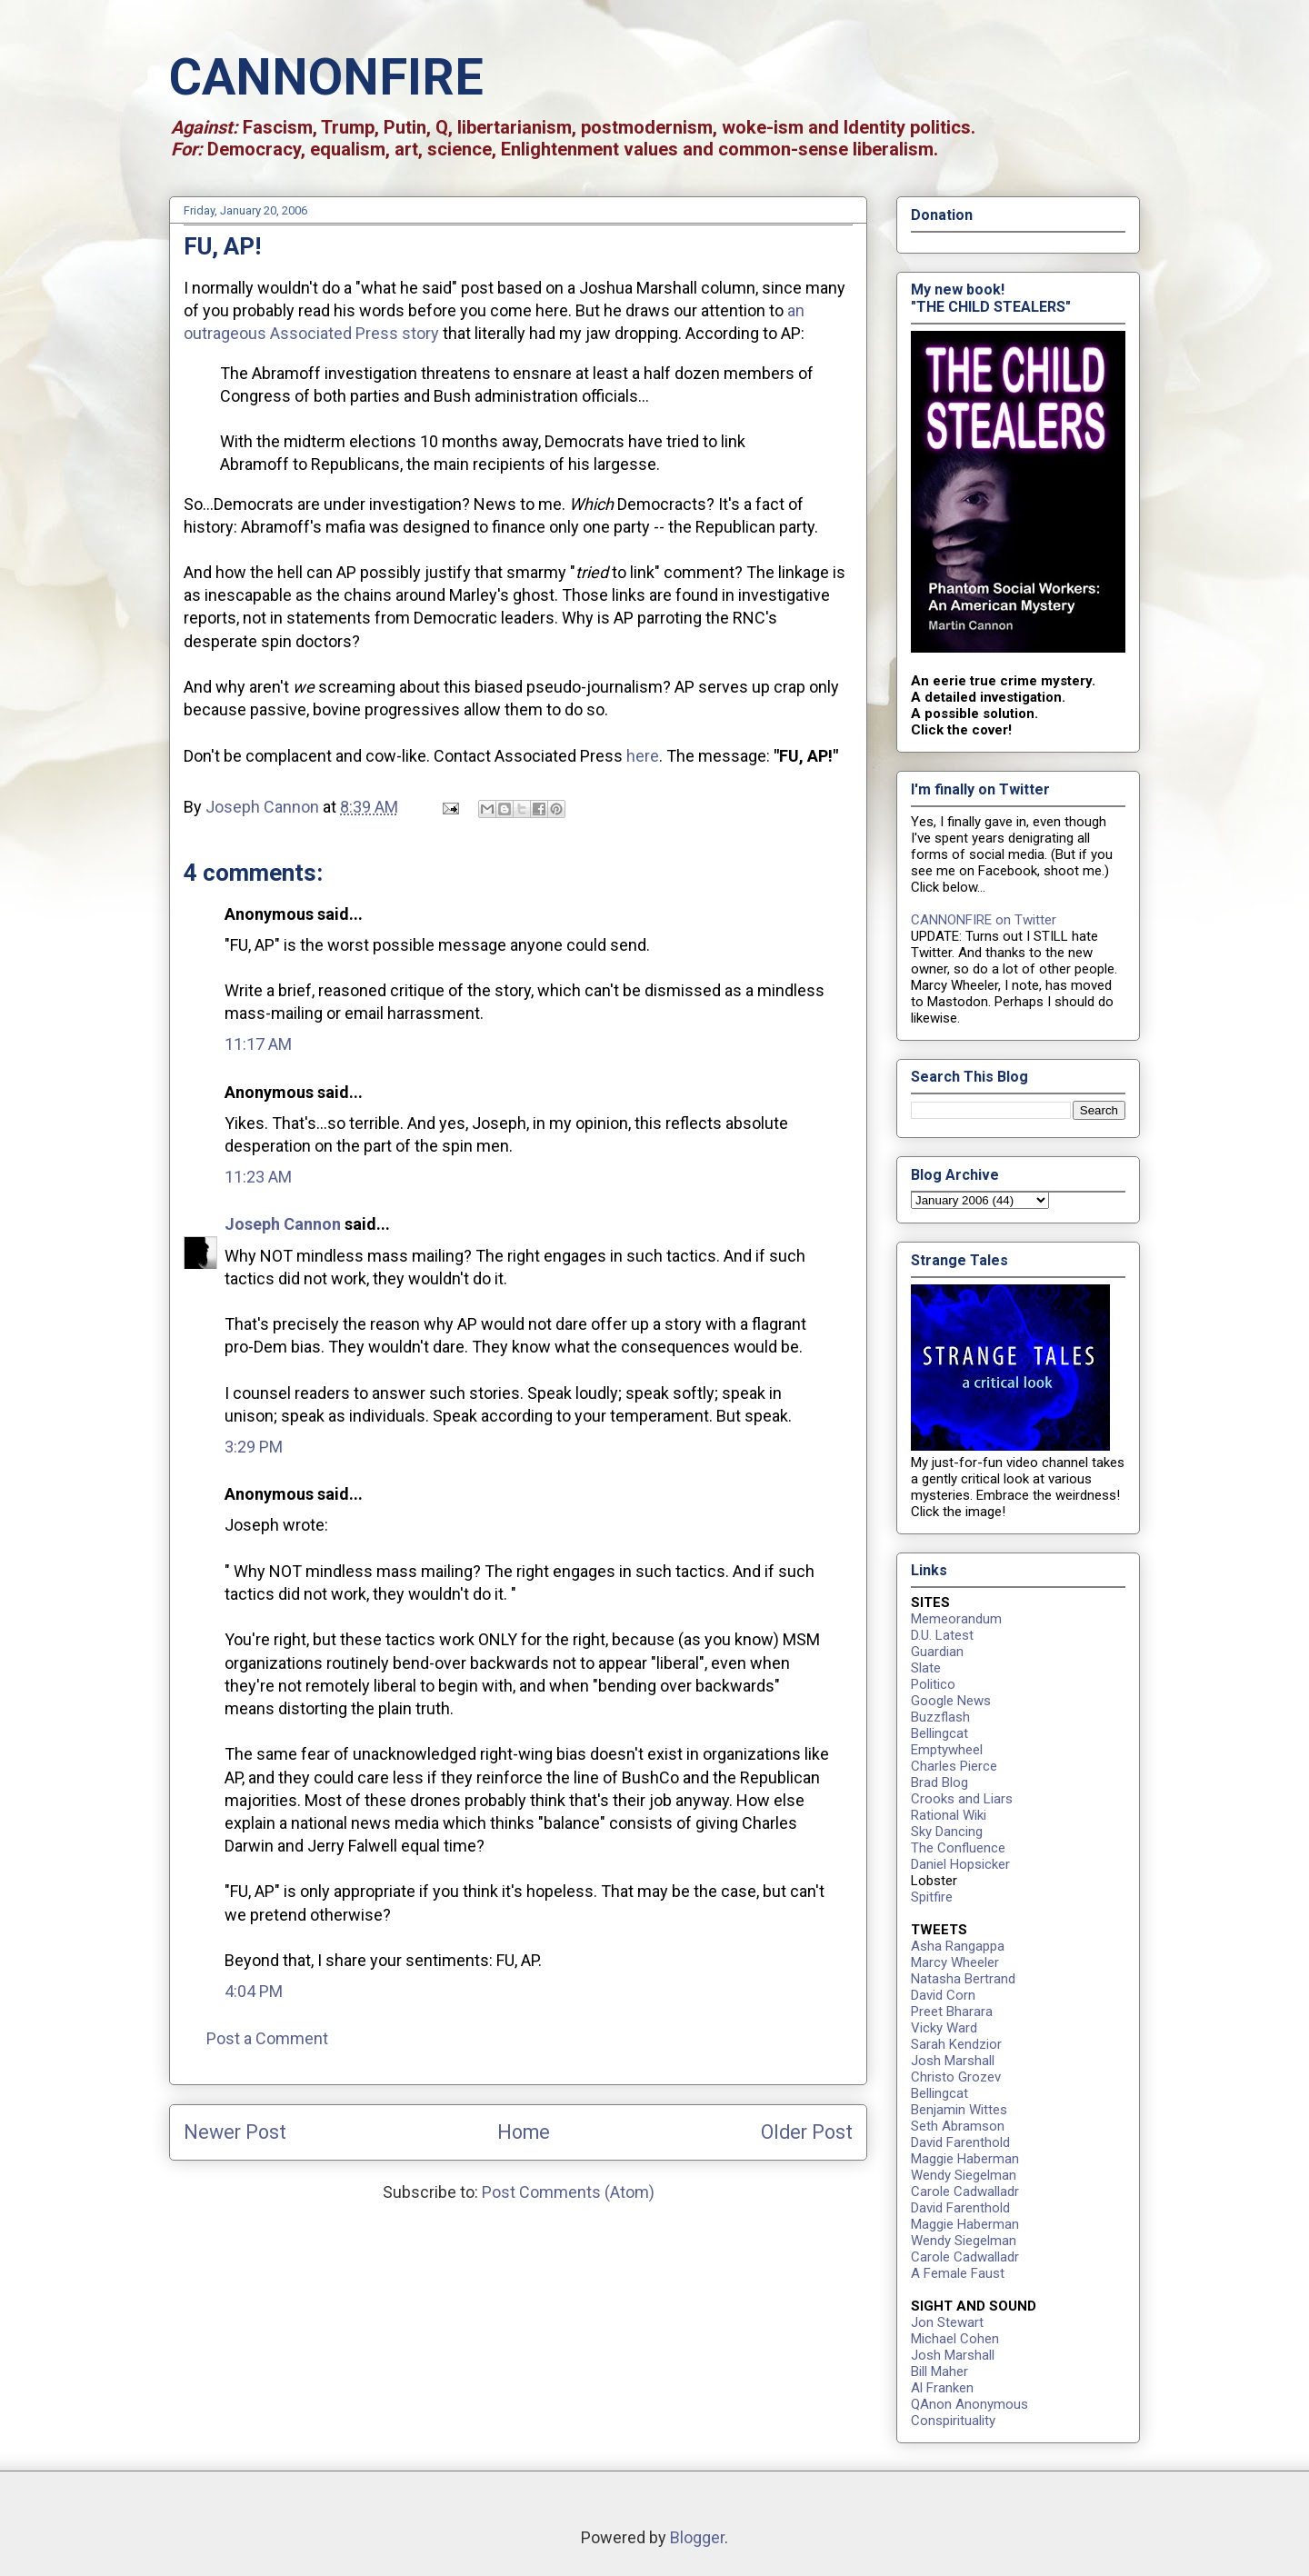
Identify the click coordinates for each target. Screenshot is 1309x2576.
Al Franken (942, 2388)
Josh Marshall (952, 2060)
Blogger (697, 2537)
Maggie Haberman (965, 2159)
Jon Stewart (947, 2322)
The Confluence (958, 1848)
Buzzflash (940, 1717)
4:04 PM (254, 1991)
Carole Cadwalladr (965, 2191)
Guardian (937, 1651)
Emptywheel (947, 1750)
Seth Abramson (957, 2126)
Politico (933, 1684)
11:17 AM (258, 1043)
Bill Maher (939, 2371)
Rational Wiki (948, 1815)
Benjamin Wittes (959, 2110)
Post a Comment (267, 2038)
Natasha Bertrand (963, 1979)
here (642, 755)
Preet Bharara (952, 2011)
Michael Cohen (955, 2339)
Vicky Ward (944, 2028)
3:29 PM (254, 1446)
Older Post (807, 2132)
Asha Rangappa (957, 1946)
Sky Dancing (947, 1831)
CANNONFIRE (326, 77)
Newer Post (235, 2132)
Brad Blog (939, 1782)
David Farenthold (960, 2142)
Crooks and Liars (962, 1799)
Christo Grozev (956, 2077)
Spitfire (932, 1897)
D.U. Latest (942, 1635)
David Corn (943, 1995)
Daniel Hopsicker (960, 1864)
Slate (926, 1668)
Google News (951, 1700)
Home (523, 2132)
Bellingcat (939, 1733)
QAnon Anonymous (969, 2404)
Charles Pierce (954, 1766)
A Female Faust (957, 2273)
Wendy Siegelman (963, 2175)
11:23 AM (258, 1176)
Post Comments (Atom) (568, 2192)
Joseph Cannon (283, 1223)
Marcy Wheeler (955, 1962)
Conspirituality (953, 2420)
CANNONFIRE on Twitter (983, 920)
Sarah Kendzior (956, 2044)
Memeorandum (956, 1619)
